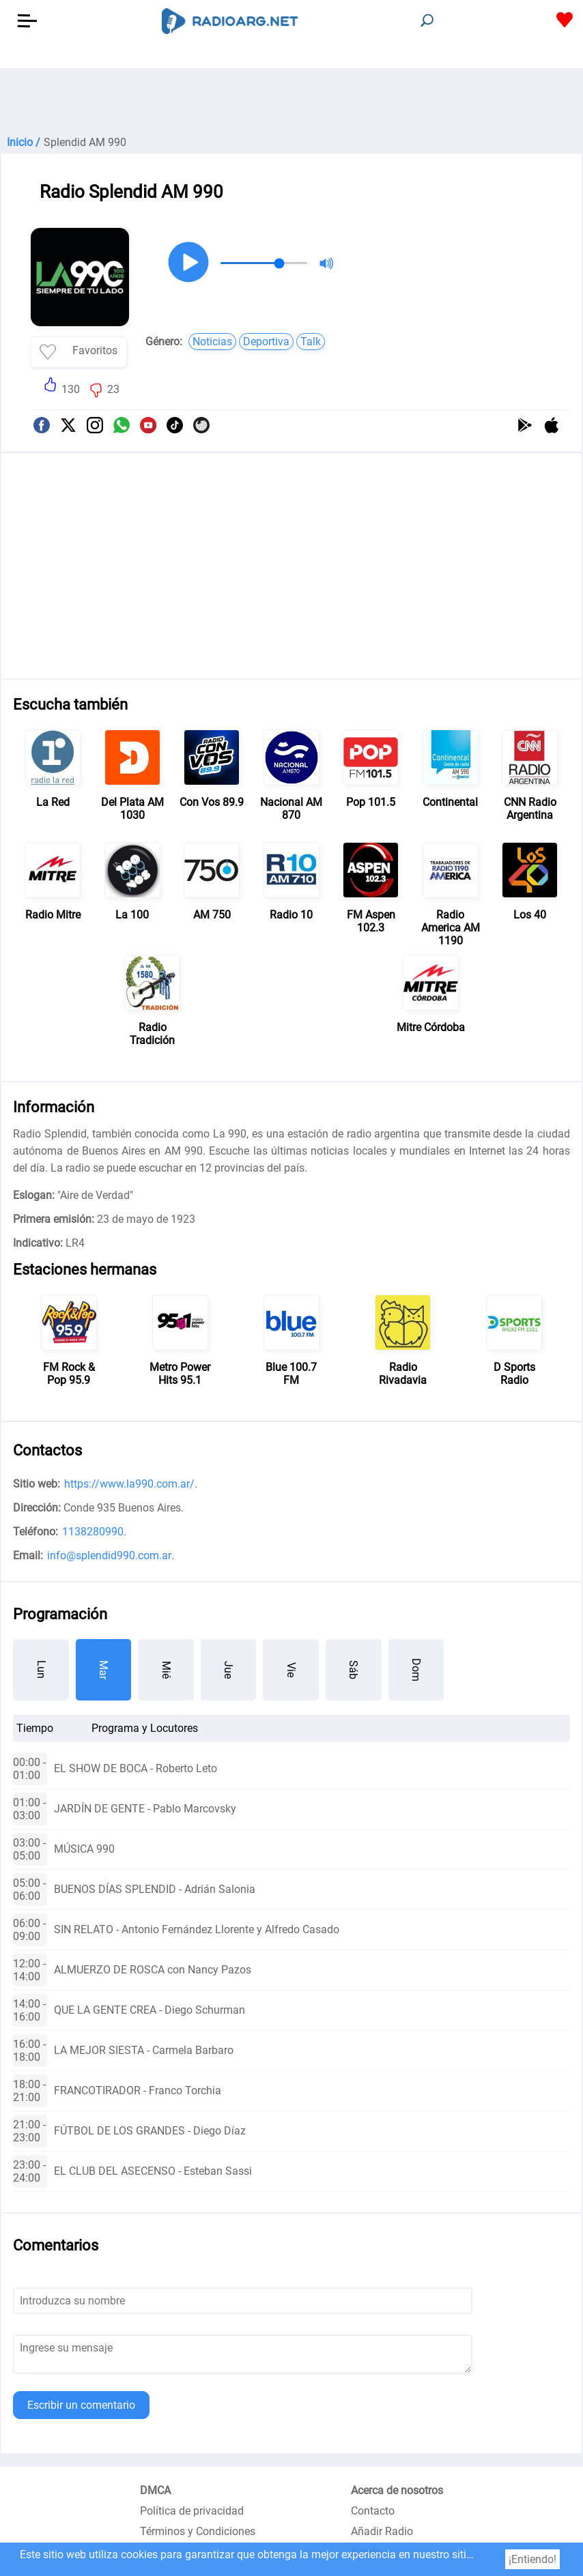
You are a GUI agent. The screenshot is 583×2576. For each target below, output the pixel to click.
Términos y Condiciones (197, 2531)
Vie (291, 1669)
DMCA (155, 2490)
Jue (228, 1670)
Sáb (353, 1669)
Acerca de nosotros (397, 2490)
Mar (103, 1669)
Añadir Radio (382, 2531)
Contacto (373, 2510)
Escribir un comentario (81, 2405)
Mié (166, 1670)
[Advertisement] (291, 102)
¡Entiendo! (532, 2559)
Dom (416, 1669)
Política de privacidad (192, 2510)
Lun (41, 1669)
